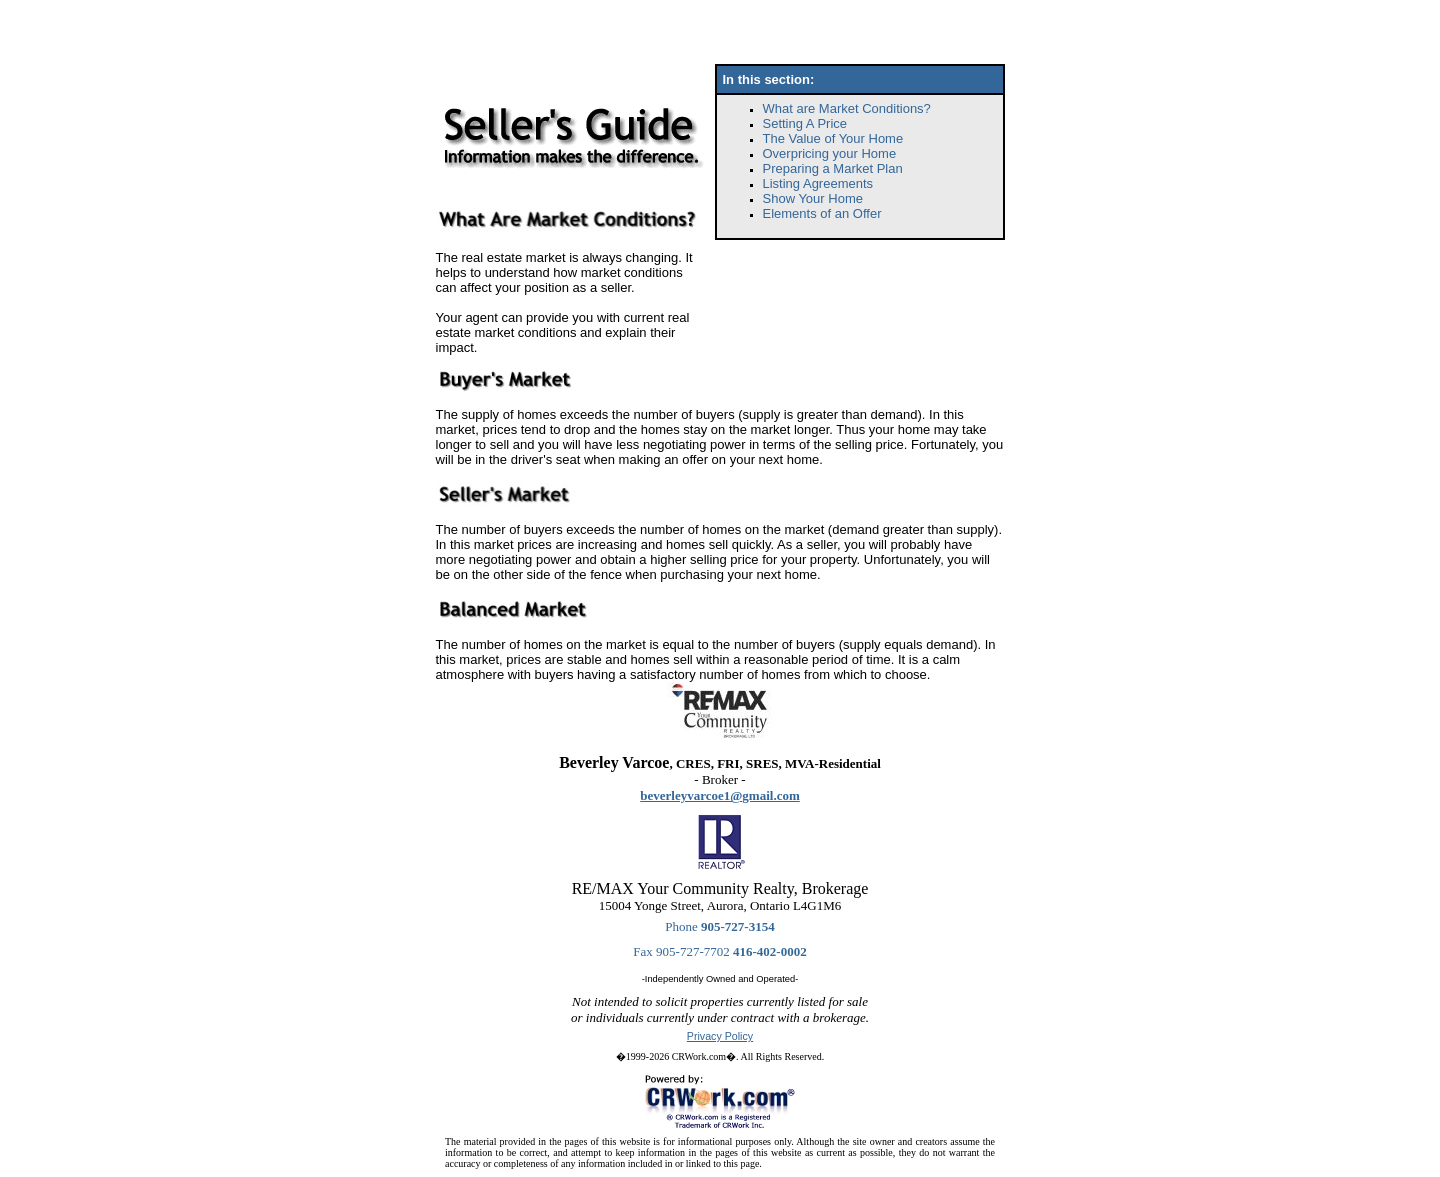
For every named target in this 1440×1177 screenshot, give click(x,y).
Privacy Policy (720, 1036)
